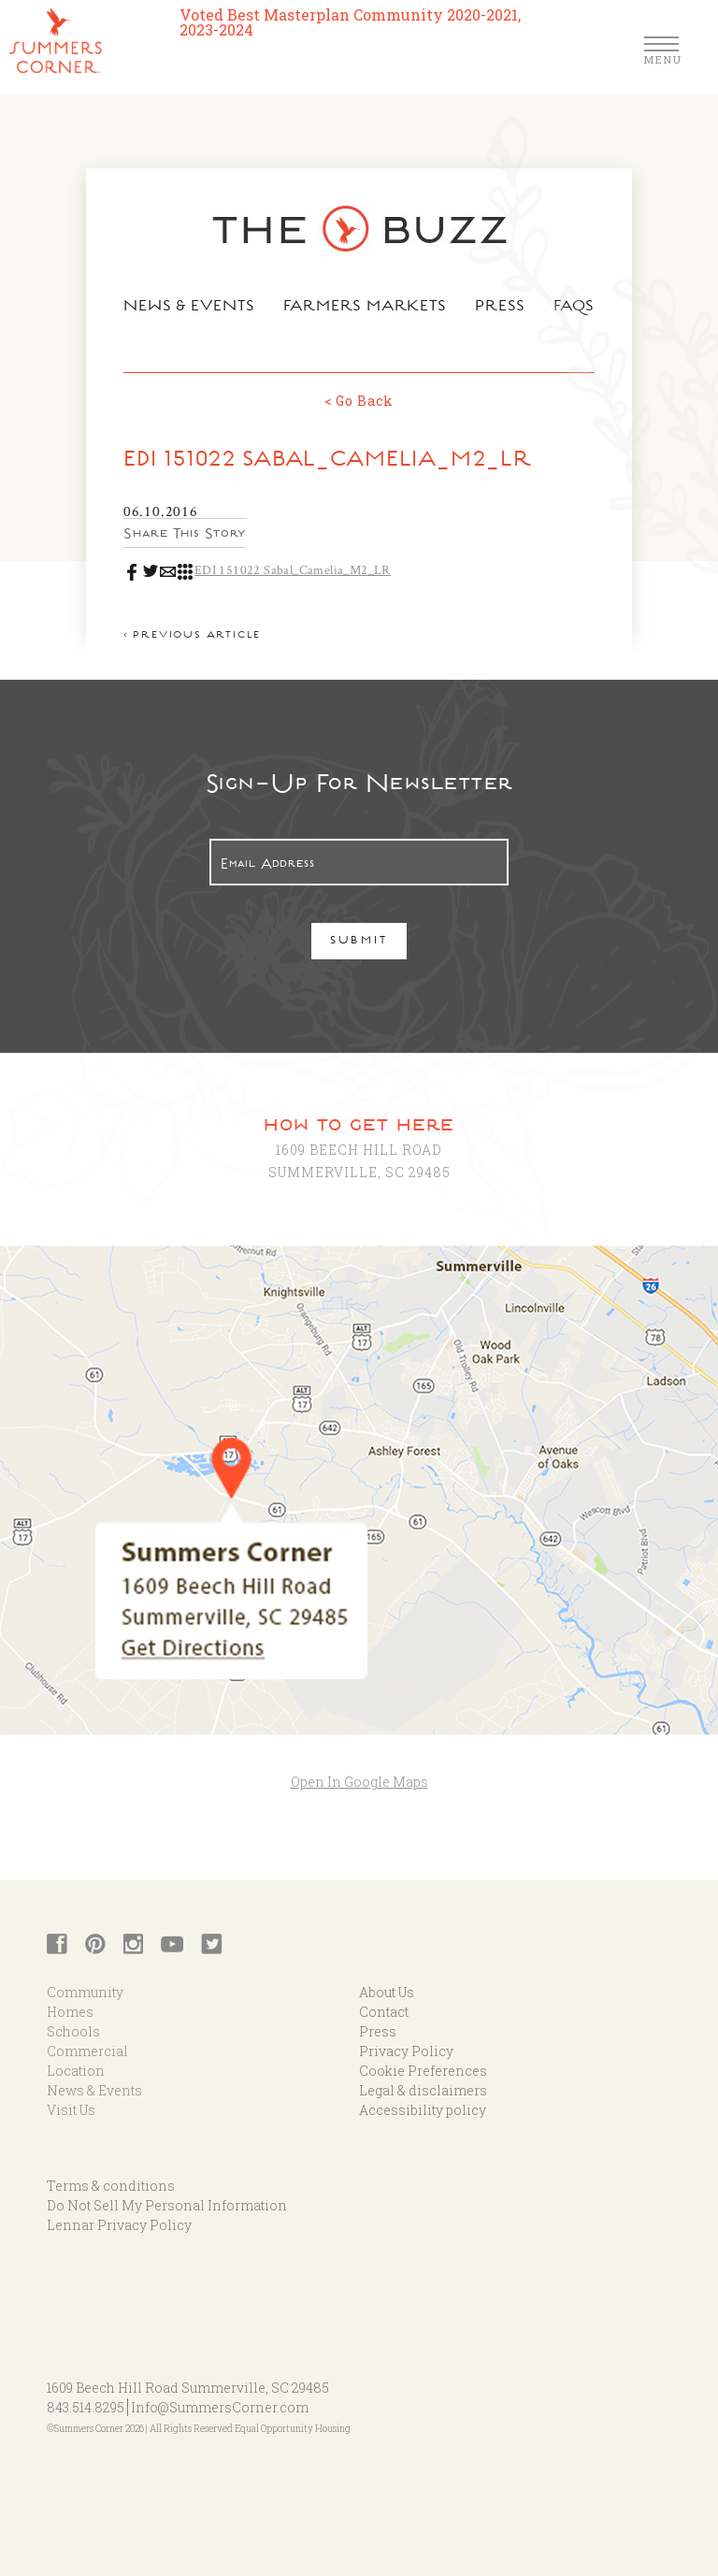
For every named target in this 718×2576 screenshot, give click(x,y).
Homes (70, 2012)
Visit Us (71, 2110)
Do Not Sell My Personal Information (167, 2205)
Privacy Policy (406, 2051)
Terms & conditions (111, 2186)
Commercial (87, 2051)
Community (85, 1992)
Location (76, 2071)
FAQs (574, 307)
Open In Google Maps (359, 1782)
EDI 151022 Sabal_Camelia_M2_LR (292, 569)
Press (500, 307)
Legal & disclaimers (423, 2090)
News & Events (189, 307)
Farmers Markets (365, 307)
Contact (384, 2012)
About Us (386, 1992)
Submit (359, 942)
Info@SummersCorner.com (220, 2407)
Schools (73, 2031)
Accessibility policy (422, 2110)
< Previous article (192, 636)
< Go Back (359, 401)
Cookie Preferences (423, 2071)
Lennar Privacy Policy (119, 2225)
